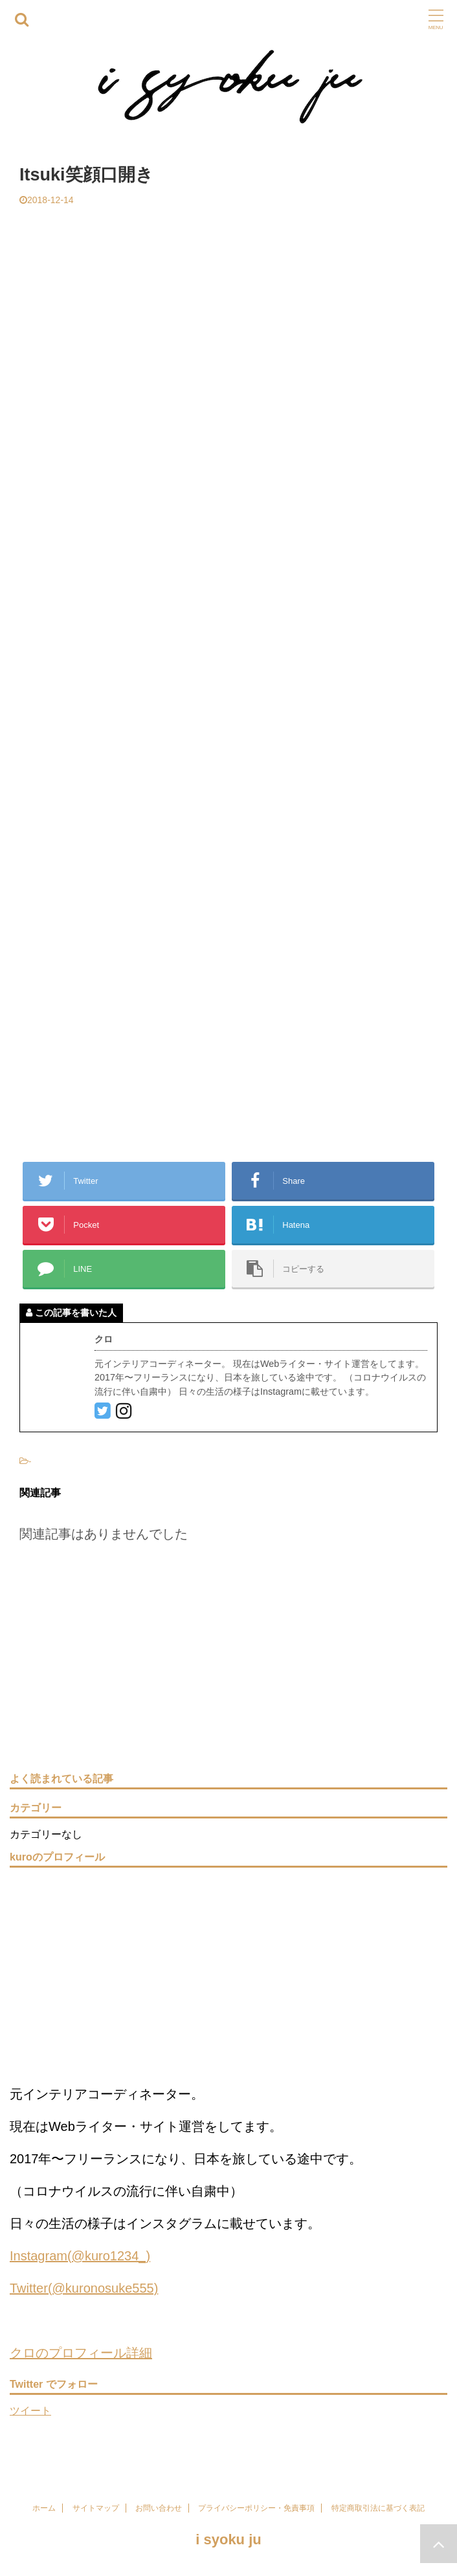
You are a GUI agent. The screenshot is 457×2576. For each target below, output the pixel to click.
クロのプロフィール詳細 (81, 2353)
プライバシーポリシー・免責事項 (256, 2508)
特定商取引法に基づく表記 (378, 2508)
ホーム (44, 2508)
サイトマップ (95, 2508)
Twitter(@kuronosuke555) (84, 2288)
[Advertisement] (228, 302)
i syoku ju (228, 2539)
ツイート (30, 2410)
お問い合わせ (158, 2508)
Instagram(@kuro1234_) (80, 2256)
